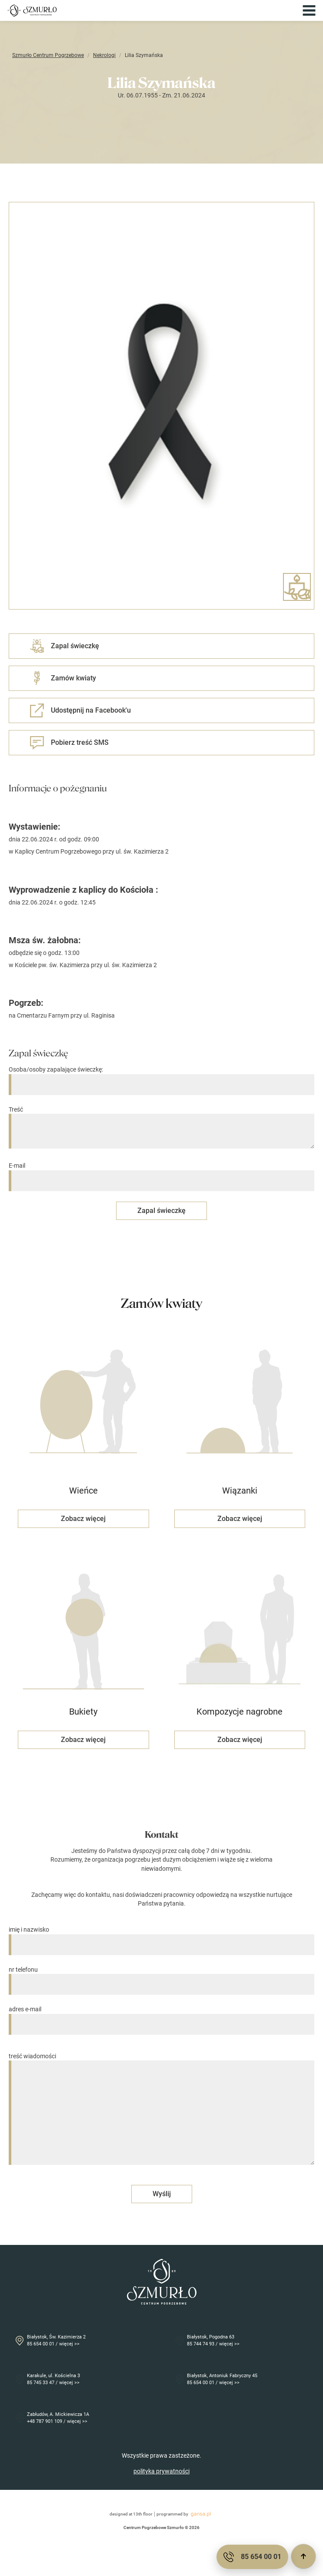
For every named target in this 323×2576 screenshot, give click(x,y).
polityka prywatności (161, 2471)
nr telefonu (161, 1977)
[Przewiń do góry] (303, 2556)
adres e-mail (161, 2017)
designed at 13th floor (131, 2514)
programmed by (185, 2514)
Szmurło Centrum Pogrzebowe (48, 55)
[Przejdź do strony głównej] (32, 10)
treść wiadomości (161, 2110)
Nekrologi (104, 55)
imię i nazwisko (161, 1937)
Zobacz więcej (83, 1518)
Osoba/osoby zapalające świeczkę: (161, 1077)
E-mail (161, 1173)
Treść (161, 1128)
